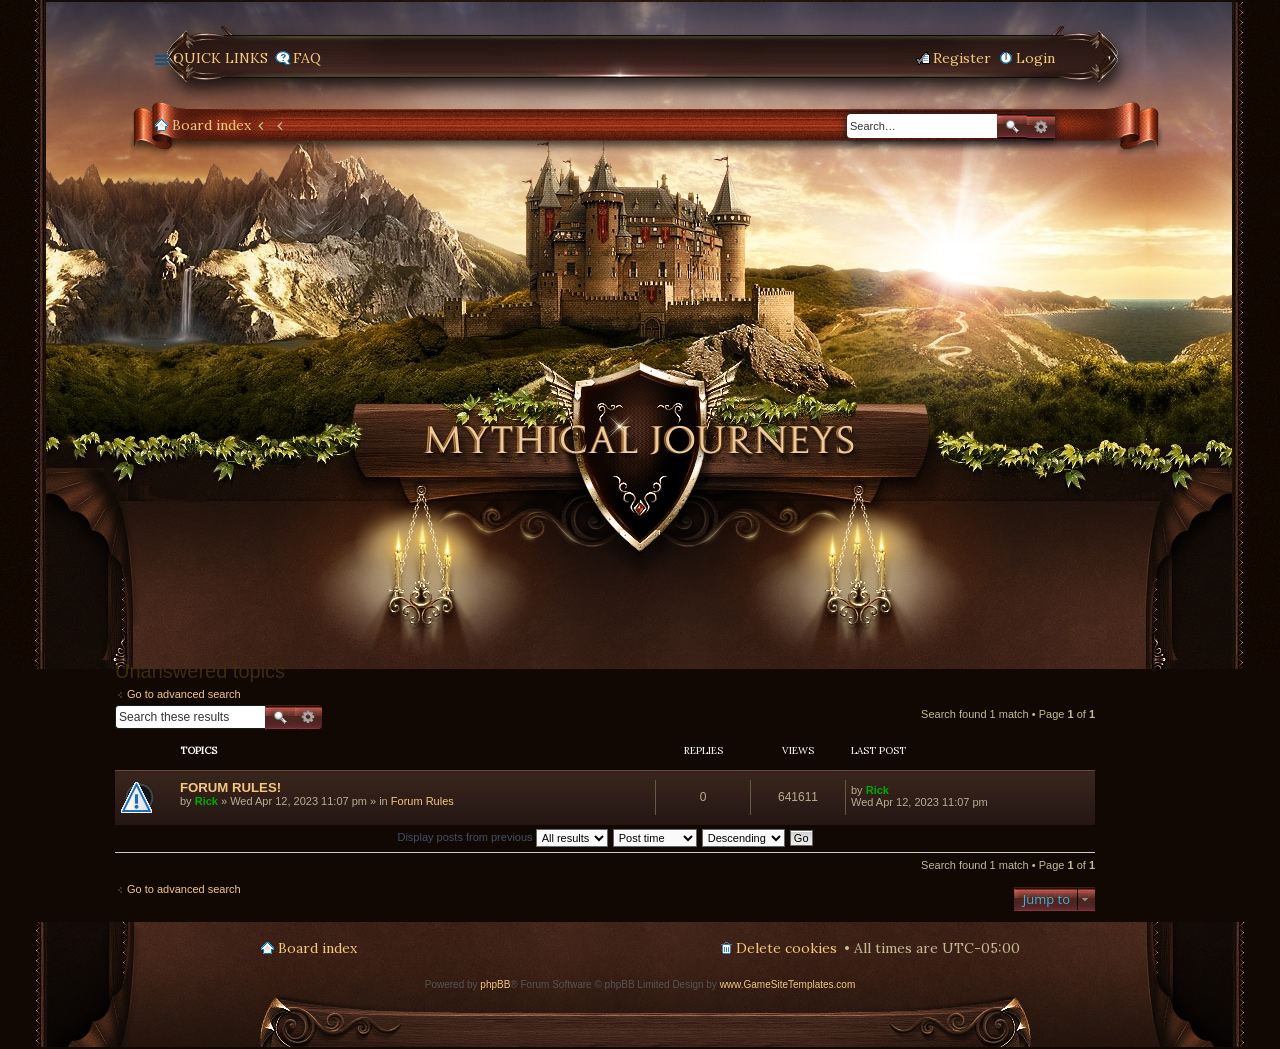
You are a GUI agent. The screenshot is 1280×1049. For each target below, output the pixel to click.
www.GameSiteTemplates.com (788, 984)
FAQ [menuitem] (307, 58)
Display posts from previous (502, 837)
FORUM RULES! (230, 787)
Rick (206, 801)
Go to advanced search (184, 694)
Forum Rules (422, 801)
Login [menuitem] (1035, 58)
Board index (211, 125)
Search (1012, 126)
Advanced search (1041, 127)
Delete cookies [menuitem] (786, 948)
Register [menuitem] (962, 58)
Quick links (220, 58)
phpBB (495, 984)
